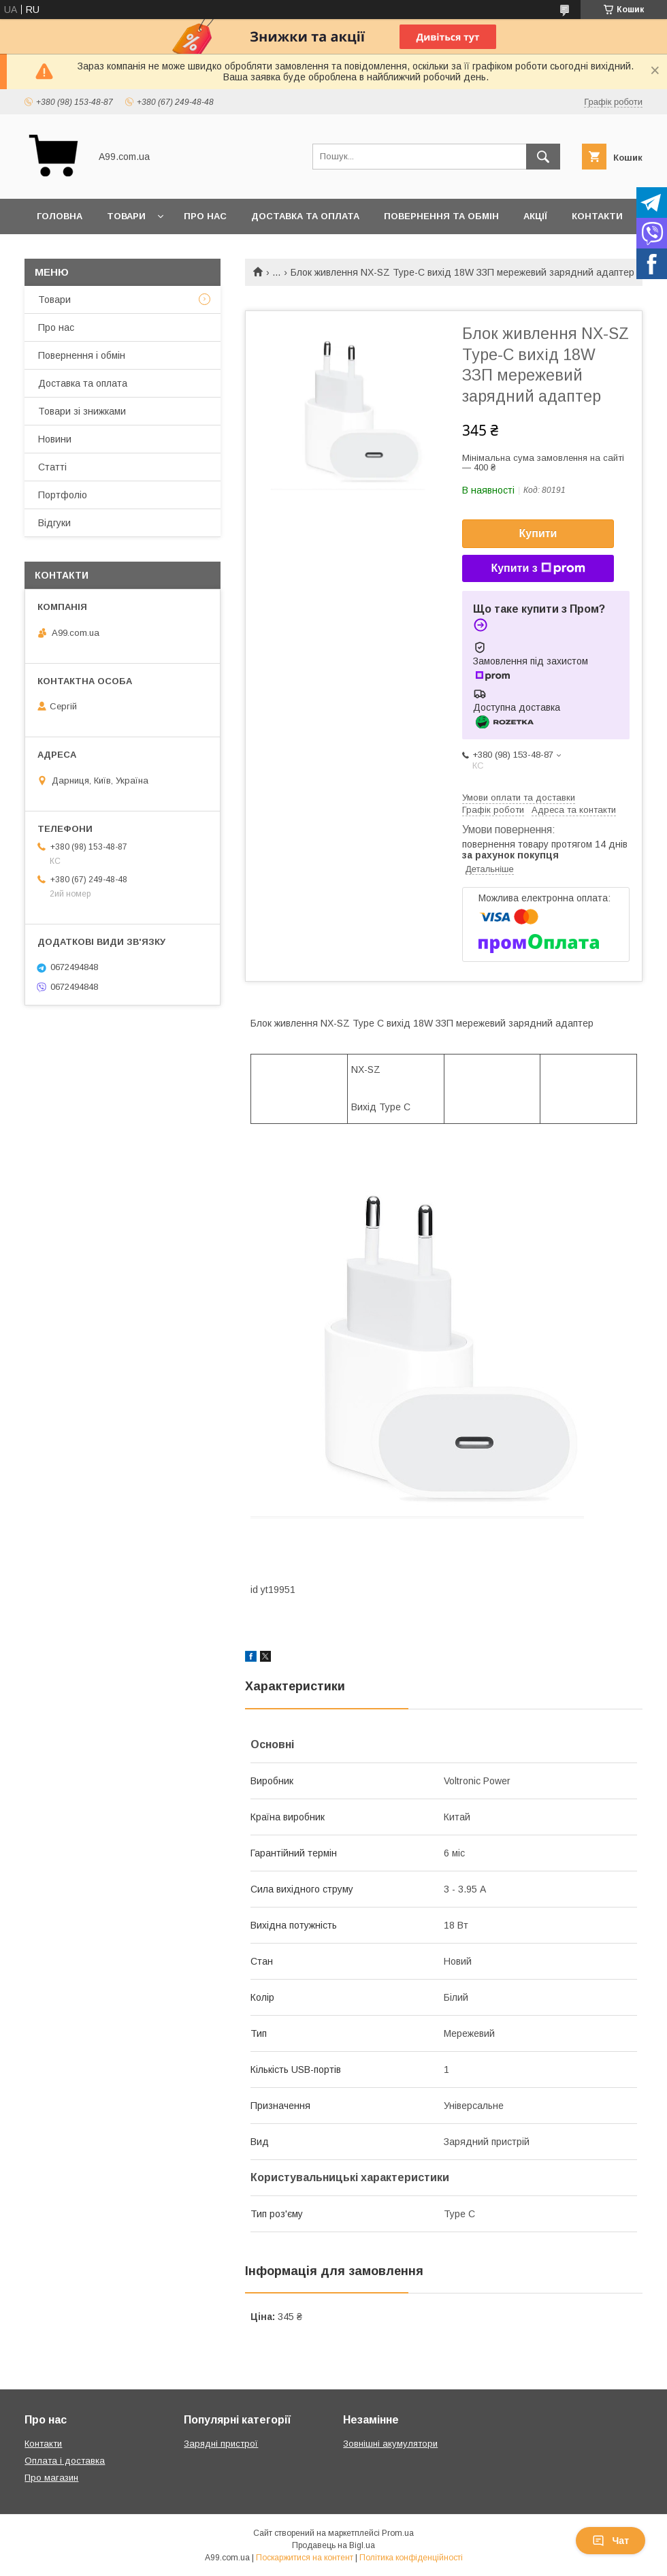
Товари (126, 216)
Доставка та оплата (305, 216)
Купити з (538, 568)
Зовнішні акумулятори (390, 2443)
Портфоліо (62, 494)
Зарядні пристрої (221, 2443)
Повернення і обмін (81, 355)
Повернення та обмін (441, 216)
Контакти (597, 216)
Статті (52, 467)
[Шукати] (543, 157)
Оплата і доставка (65, 2461)
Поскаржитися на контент (304, 2557)
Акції (535, 216)
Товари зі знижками (82, 411)
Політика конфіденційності (411, 2557)
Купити (538, 533)
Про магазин (51, 2478)
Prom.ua (398, 2533)
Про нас (205, 216)
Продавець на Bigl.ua (333, 2545)
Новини (54, 439)
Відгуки (54, 522)
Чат (610, 2540)
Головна (59, 216)
